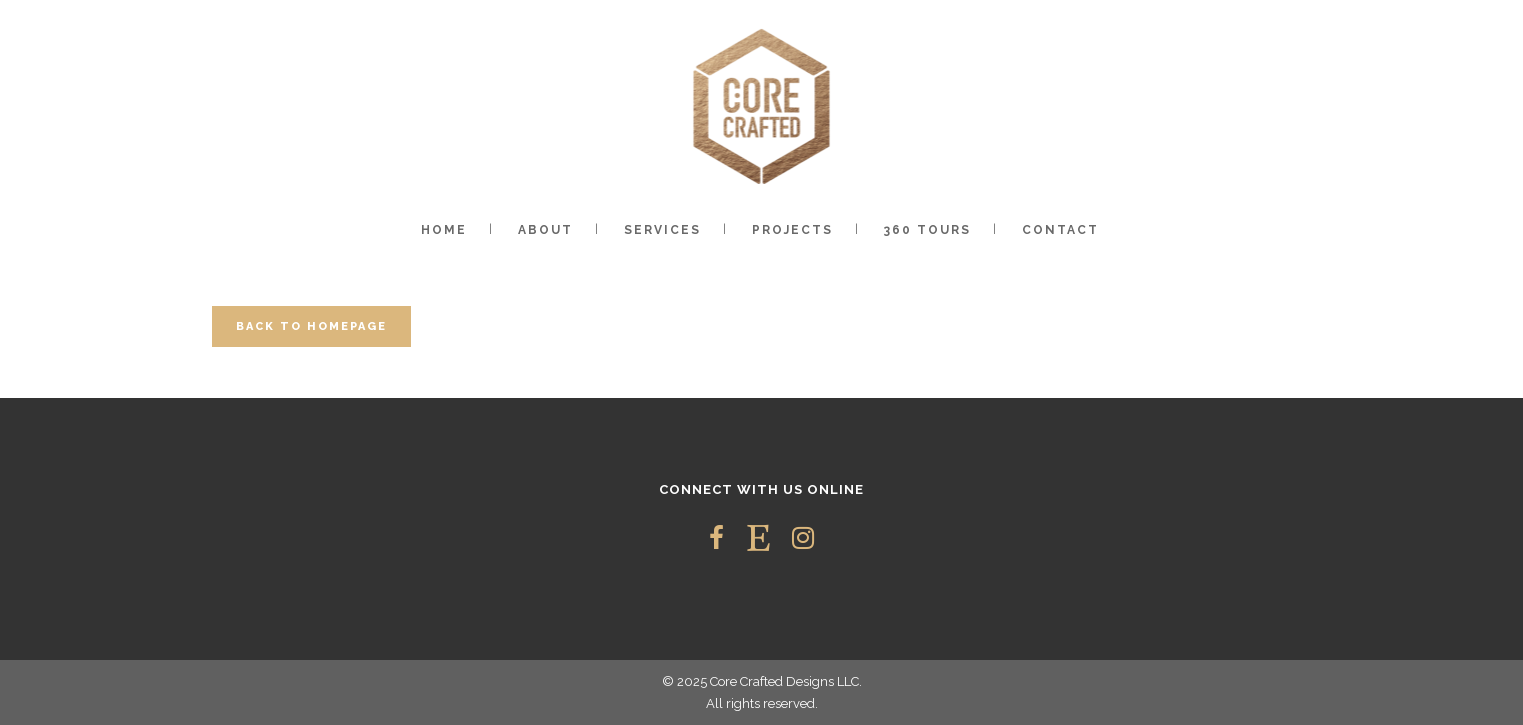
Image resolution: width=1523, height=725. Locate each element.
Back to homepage (311, 326)
